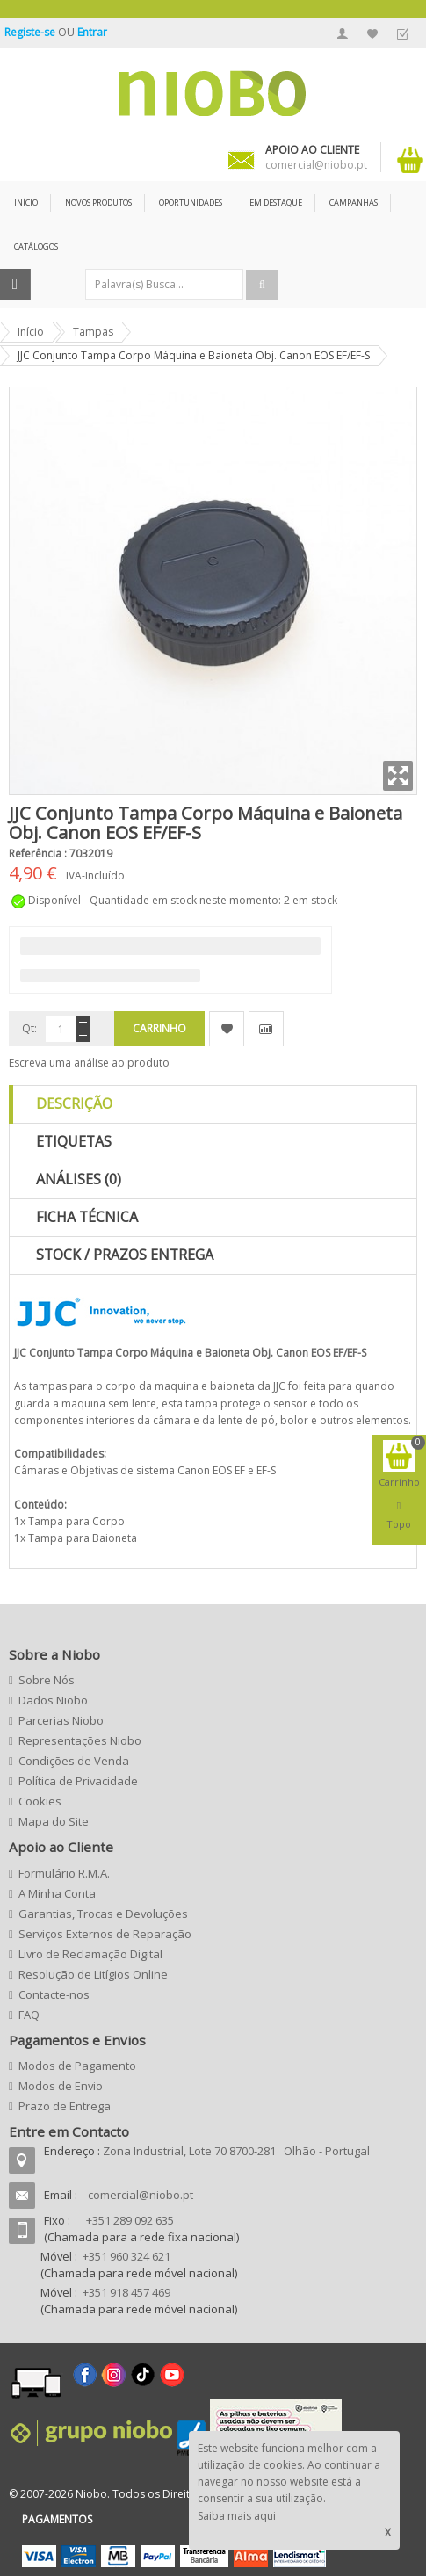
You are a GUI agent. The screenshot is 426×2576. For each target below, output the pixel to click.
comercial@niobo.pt (140, 2195)
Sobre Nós (46, 1680)
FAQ (29, 2014)
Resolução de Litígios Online (93, 1974)
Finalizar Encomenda (402, 33)
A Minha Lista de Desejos (372, 33)
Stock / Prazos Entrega (124, 1254)
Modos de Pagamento (77, 2065)
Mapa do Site (53, 1821)
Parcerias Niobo (61, 1720)
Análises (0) (78, 1179)
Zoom (398, 776)
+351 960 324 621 (126, 2256)
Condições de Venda (73, 1761)
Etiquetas (74, 1141)
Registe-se (31, 32)
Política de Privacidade (78, 1781)
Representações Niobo (79, 1740)
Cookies (39, 1801)
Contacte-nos (54, 1994)
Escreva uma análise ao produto (89, 1062)
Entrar (92, 32)
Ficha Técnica (87, 1216)
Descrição (74, 1103)
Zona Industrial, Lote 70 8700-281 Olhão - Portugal (236, 2151)
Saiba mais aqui (237, 2515)
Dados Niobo (53, 1700)
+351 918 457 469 (126, 2292)
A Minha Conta (342, 33)
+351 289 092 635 (130, 2220)
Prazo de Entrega (64, 2106)
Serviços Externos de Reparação (104, 1934)
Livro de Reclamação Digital (90, 1954)
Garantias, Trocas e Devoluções (103, 1913)
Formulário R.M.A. (64, 1873)
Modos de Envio (60, 2086)
